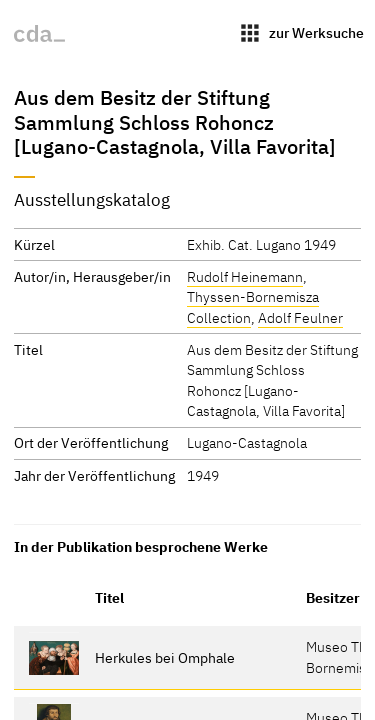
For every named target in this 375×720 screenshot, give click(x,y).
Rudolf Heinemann (245, 276)
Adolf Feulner (300, 317)
